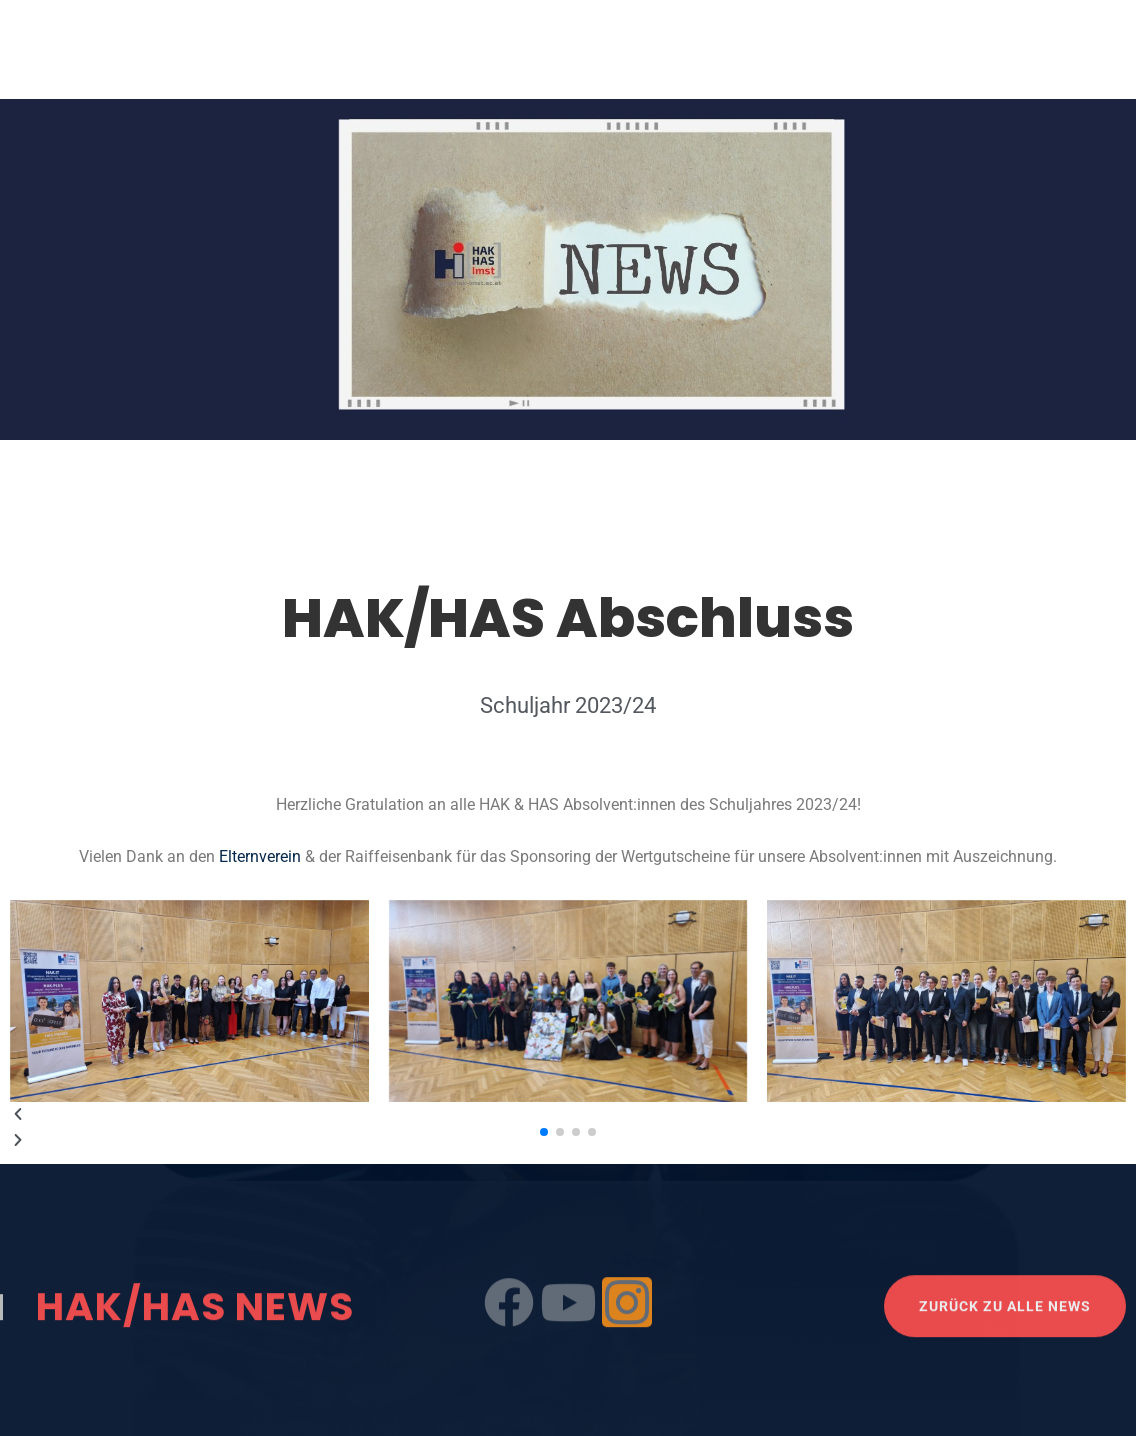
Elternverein (262, 856)
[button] (568, 1115)
